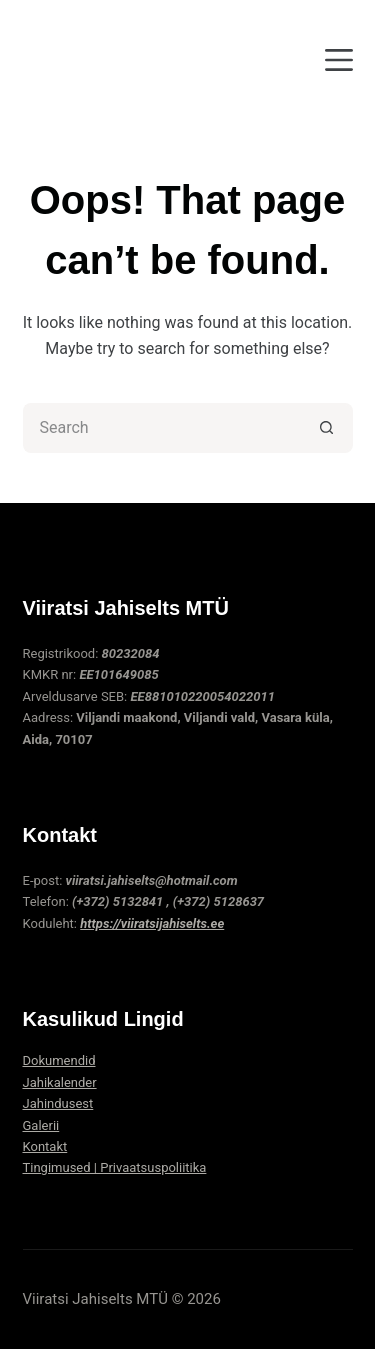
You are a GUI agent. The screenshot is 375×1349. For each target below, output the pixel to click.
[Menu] (339, 60)
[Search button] (328, 428)
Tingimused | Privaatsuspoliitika (115, 1167)
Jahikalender (60, 1082)
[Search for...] (163, 428)
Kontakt (45, 1146)
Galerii (41, 1125)
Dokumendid (59, 1060)
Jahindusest (58, 1103)
